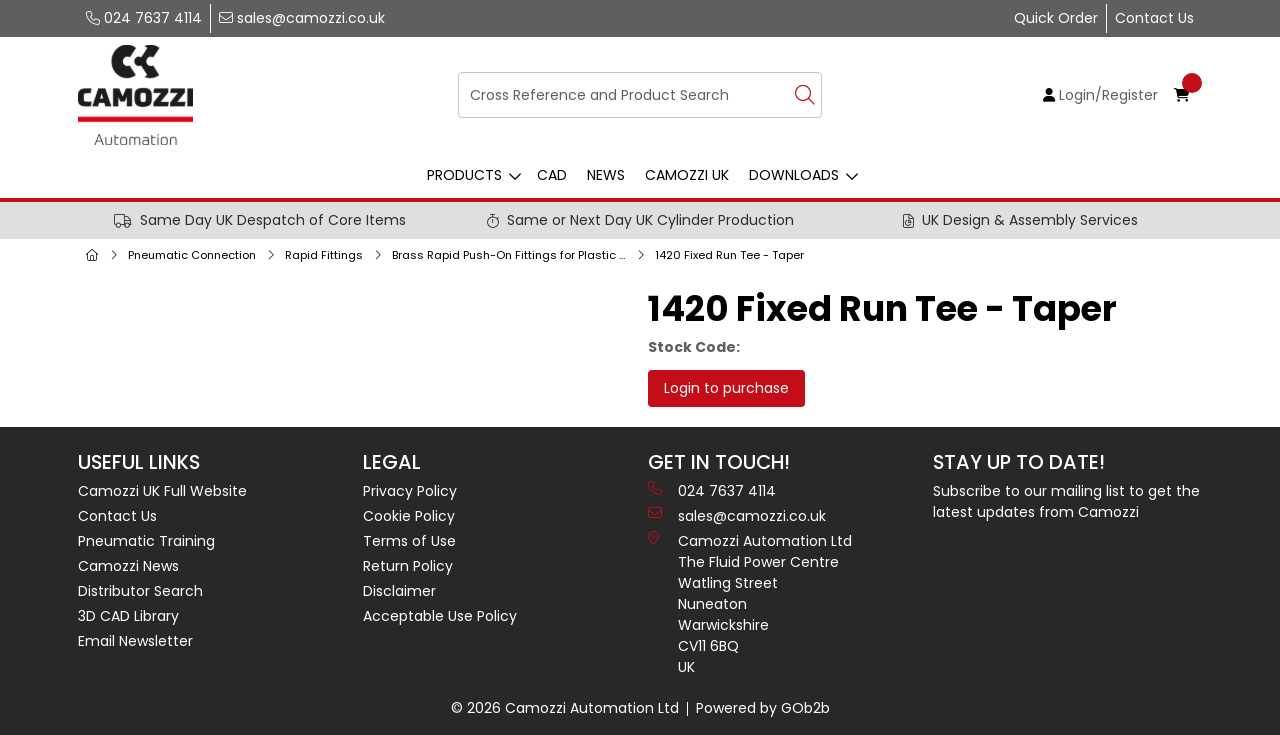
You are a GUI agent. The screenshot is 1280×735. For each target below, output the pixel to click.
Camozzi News (128, 566)
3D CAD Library (128, 616)
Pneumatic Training (146, 541)
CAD (552, 175)
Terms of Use (409, 541)
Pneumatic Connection (192, 255)
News (606, 175)
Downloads (794, 175)
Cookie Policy (409, 516)
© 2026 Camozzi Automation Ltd (565, 708)
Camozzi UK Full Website (162, 491)
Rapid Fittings (324, 255)
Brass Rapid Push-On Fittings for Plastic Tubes (513, 255)
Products (464, 175)
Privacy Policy (410, 491)
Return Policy (408, 566)
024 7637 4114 (144, 18)
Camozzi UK (687, 175)
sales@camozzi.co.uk (302, 18)
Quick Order (1056, 18)
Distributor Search (140, 591)
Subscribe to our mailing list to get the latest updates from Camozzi (1066, 501)
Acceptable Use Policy (440, 616)
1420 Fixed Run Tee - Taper (729, 255)
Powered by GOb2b (763, 708)
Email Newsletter (135, 641)
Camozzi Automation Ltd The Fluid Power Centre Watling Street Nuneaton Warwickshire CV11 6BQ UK (750, 604)
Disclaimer (399, 591)
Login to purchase (726, 388)
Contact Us (1154, 18)
